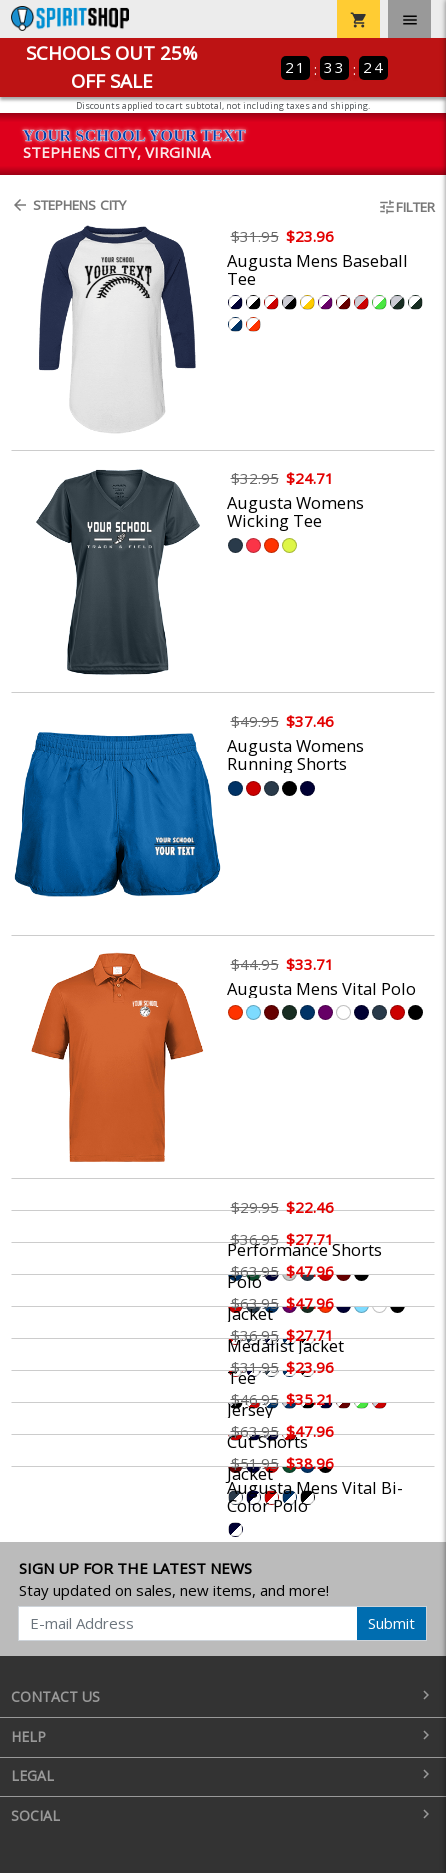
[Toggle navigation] (409, 19)
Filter (406, 207)
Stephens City (68, 205)
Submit (391, 1623)
